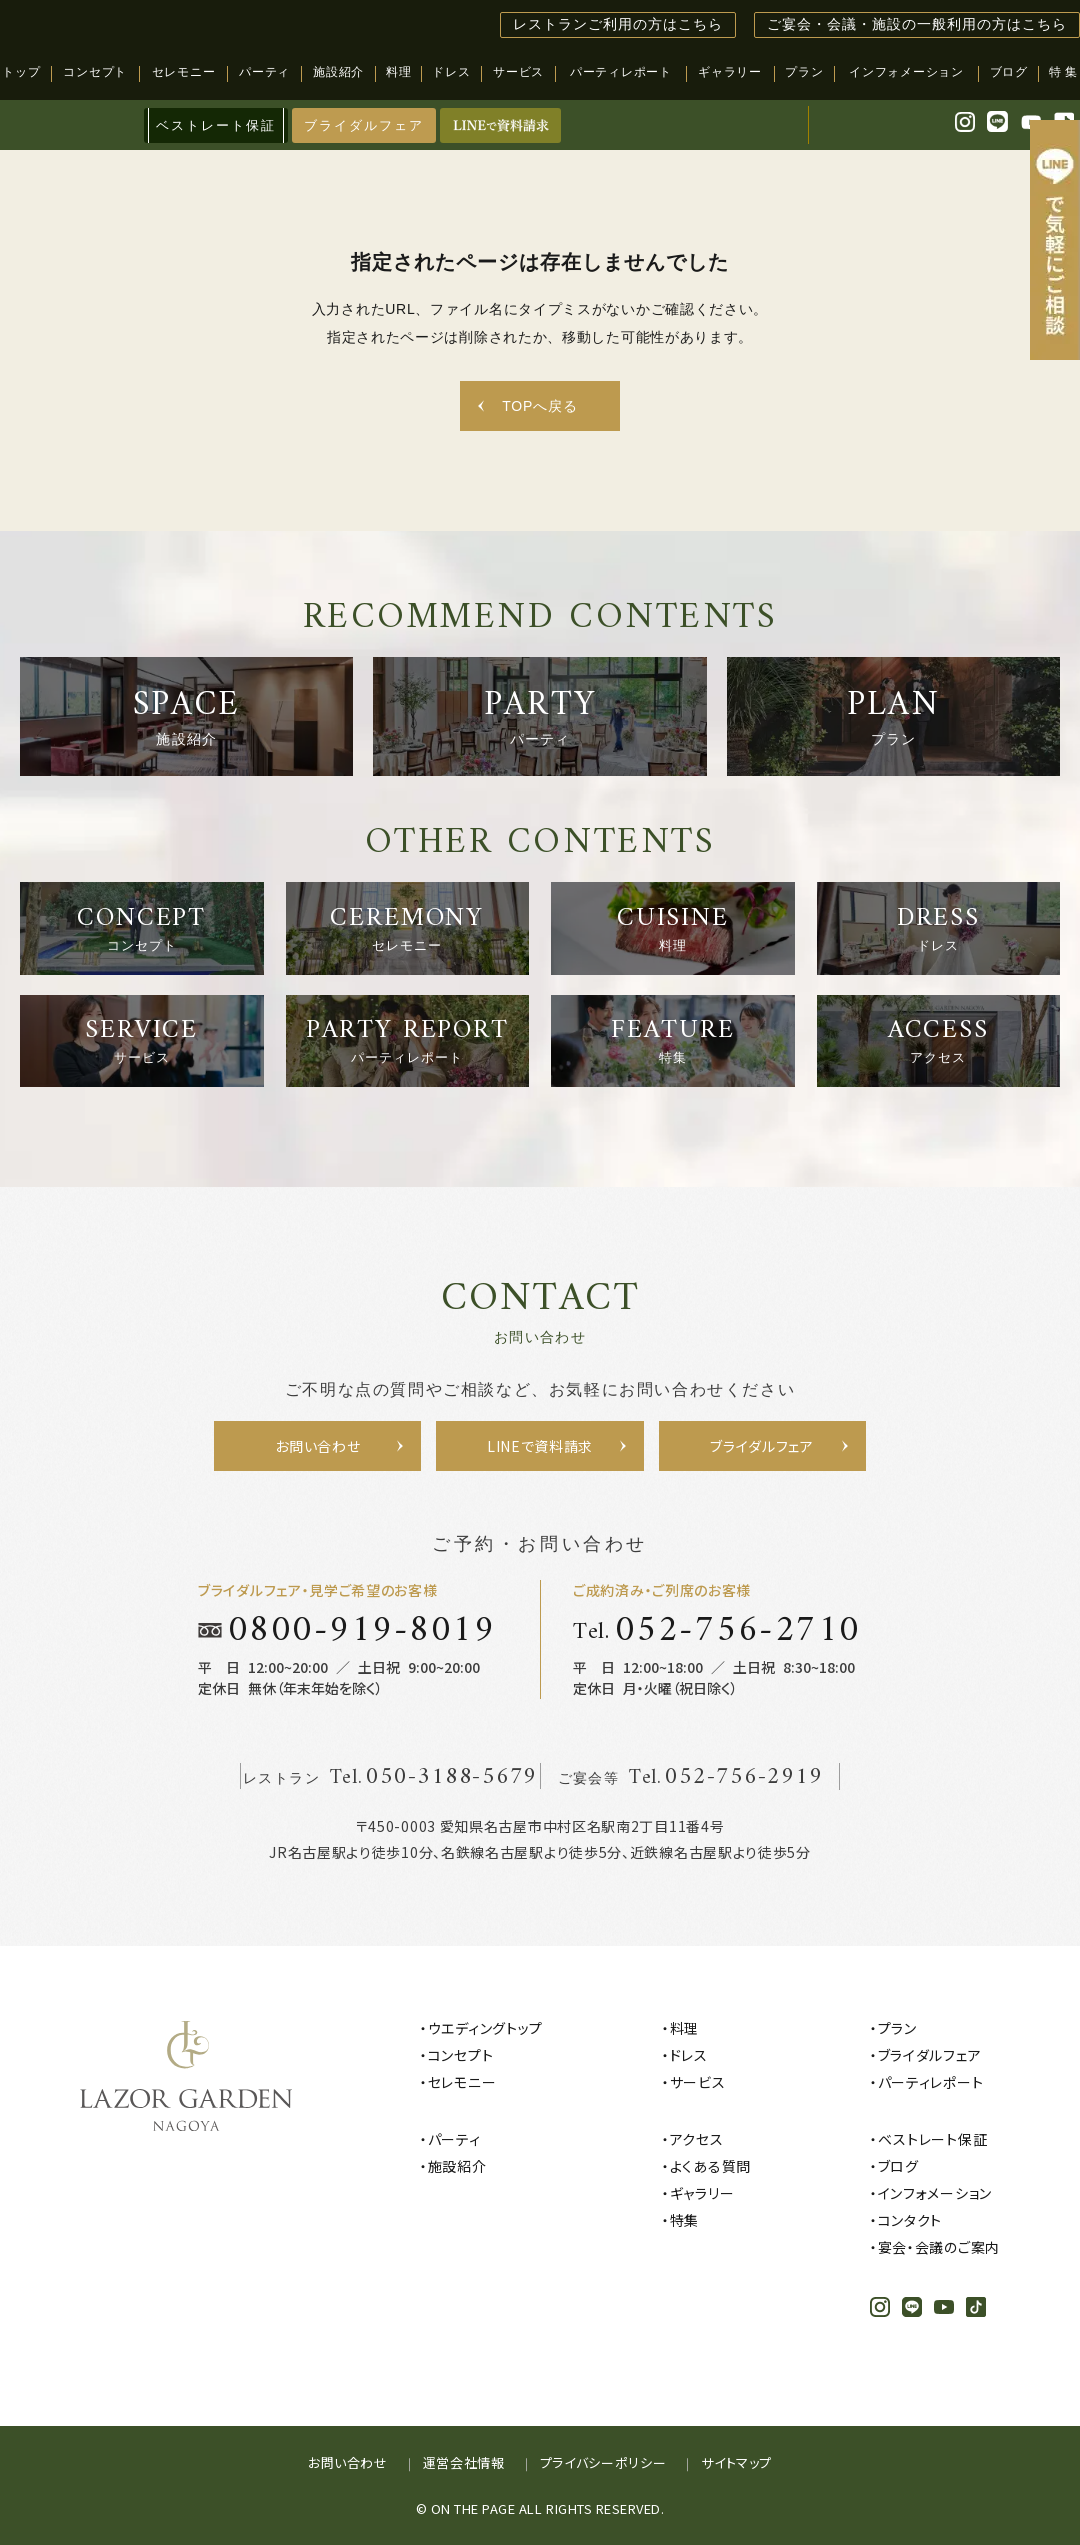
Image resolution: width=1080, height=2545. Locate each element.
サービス (698, 2082)
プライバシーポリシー (603, 2462)
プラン (897, 2028)
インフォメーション (935, 2193)
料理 (684, 2028)
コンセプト (461, 2055)
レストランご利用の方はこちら (618, 24)
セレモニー (462, 2082)
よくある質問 (710, 2166)
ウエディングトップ (485, 2028)
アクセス (697, 2139)
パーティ (454, 2139)
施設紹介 (457, 2166)
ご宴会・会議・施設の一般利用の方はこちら (917, 24)
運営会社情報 (464, 2462)
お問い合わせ (348, 2462)
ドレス (689, 2055)
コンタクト (910, 2220)
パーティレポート (931, 2082)
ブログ (898, 2166)
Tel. (717, 1630)
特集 (684, 2220)
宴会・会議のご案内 (939, 2247)
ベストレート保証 (933, 2139)
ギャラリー (702, 2193)
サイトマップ (736, 2462)
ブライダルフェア (364, 125)
